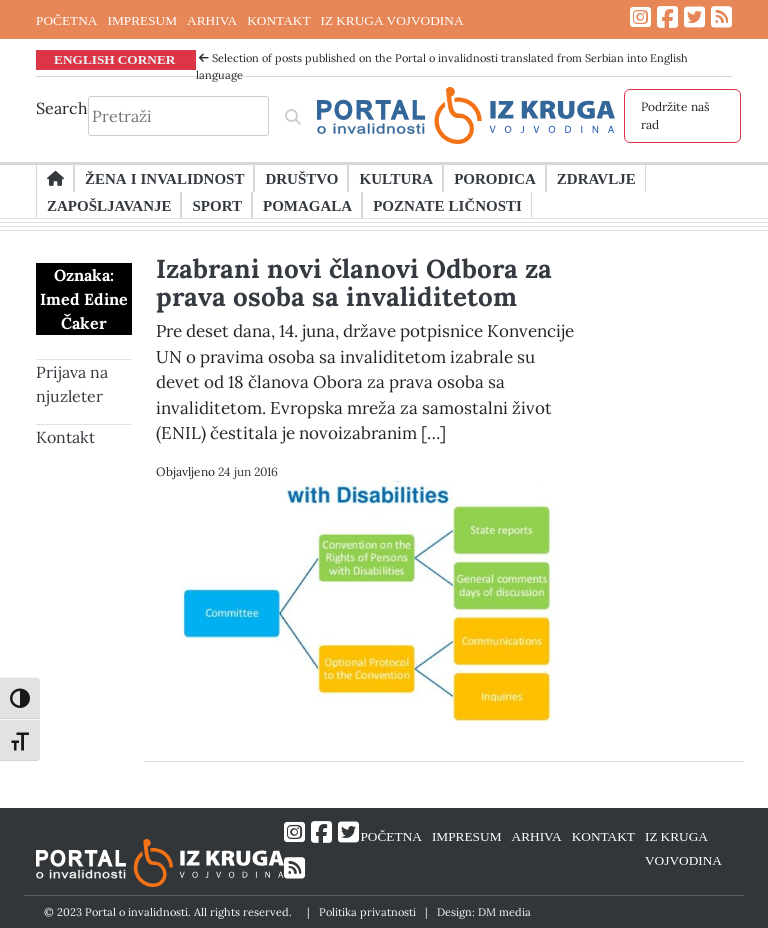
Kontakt (65, 437)
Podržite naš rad (675, 115)
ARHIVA (212, 20)
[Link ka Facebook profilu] (667, 17)
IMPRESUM (142, 20)
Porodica (495, 178)
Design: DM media (484, 912)
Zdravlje (596, 178)
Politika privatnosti (367, 912)
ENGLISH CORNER (115, 59)
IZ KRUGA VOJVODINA (392, 20)
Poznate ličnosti (447, 205)
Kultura (396, 178)
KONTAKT (278, 20)
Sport (216, 205)
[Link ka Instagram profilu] (640, 17)
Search (62, 108)
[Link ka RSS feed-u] (721, 17)
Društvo (301, 178)
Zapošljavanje (109, 205)
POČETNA (66, 20)
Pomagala (307, 205)
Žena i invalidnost (164, 178)
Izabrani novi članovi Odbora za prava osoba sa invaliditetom (354, 282)
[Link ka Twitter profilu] (694, 17)
